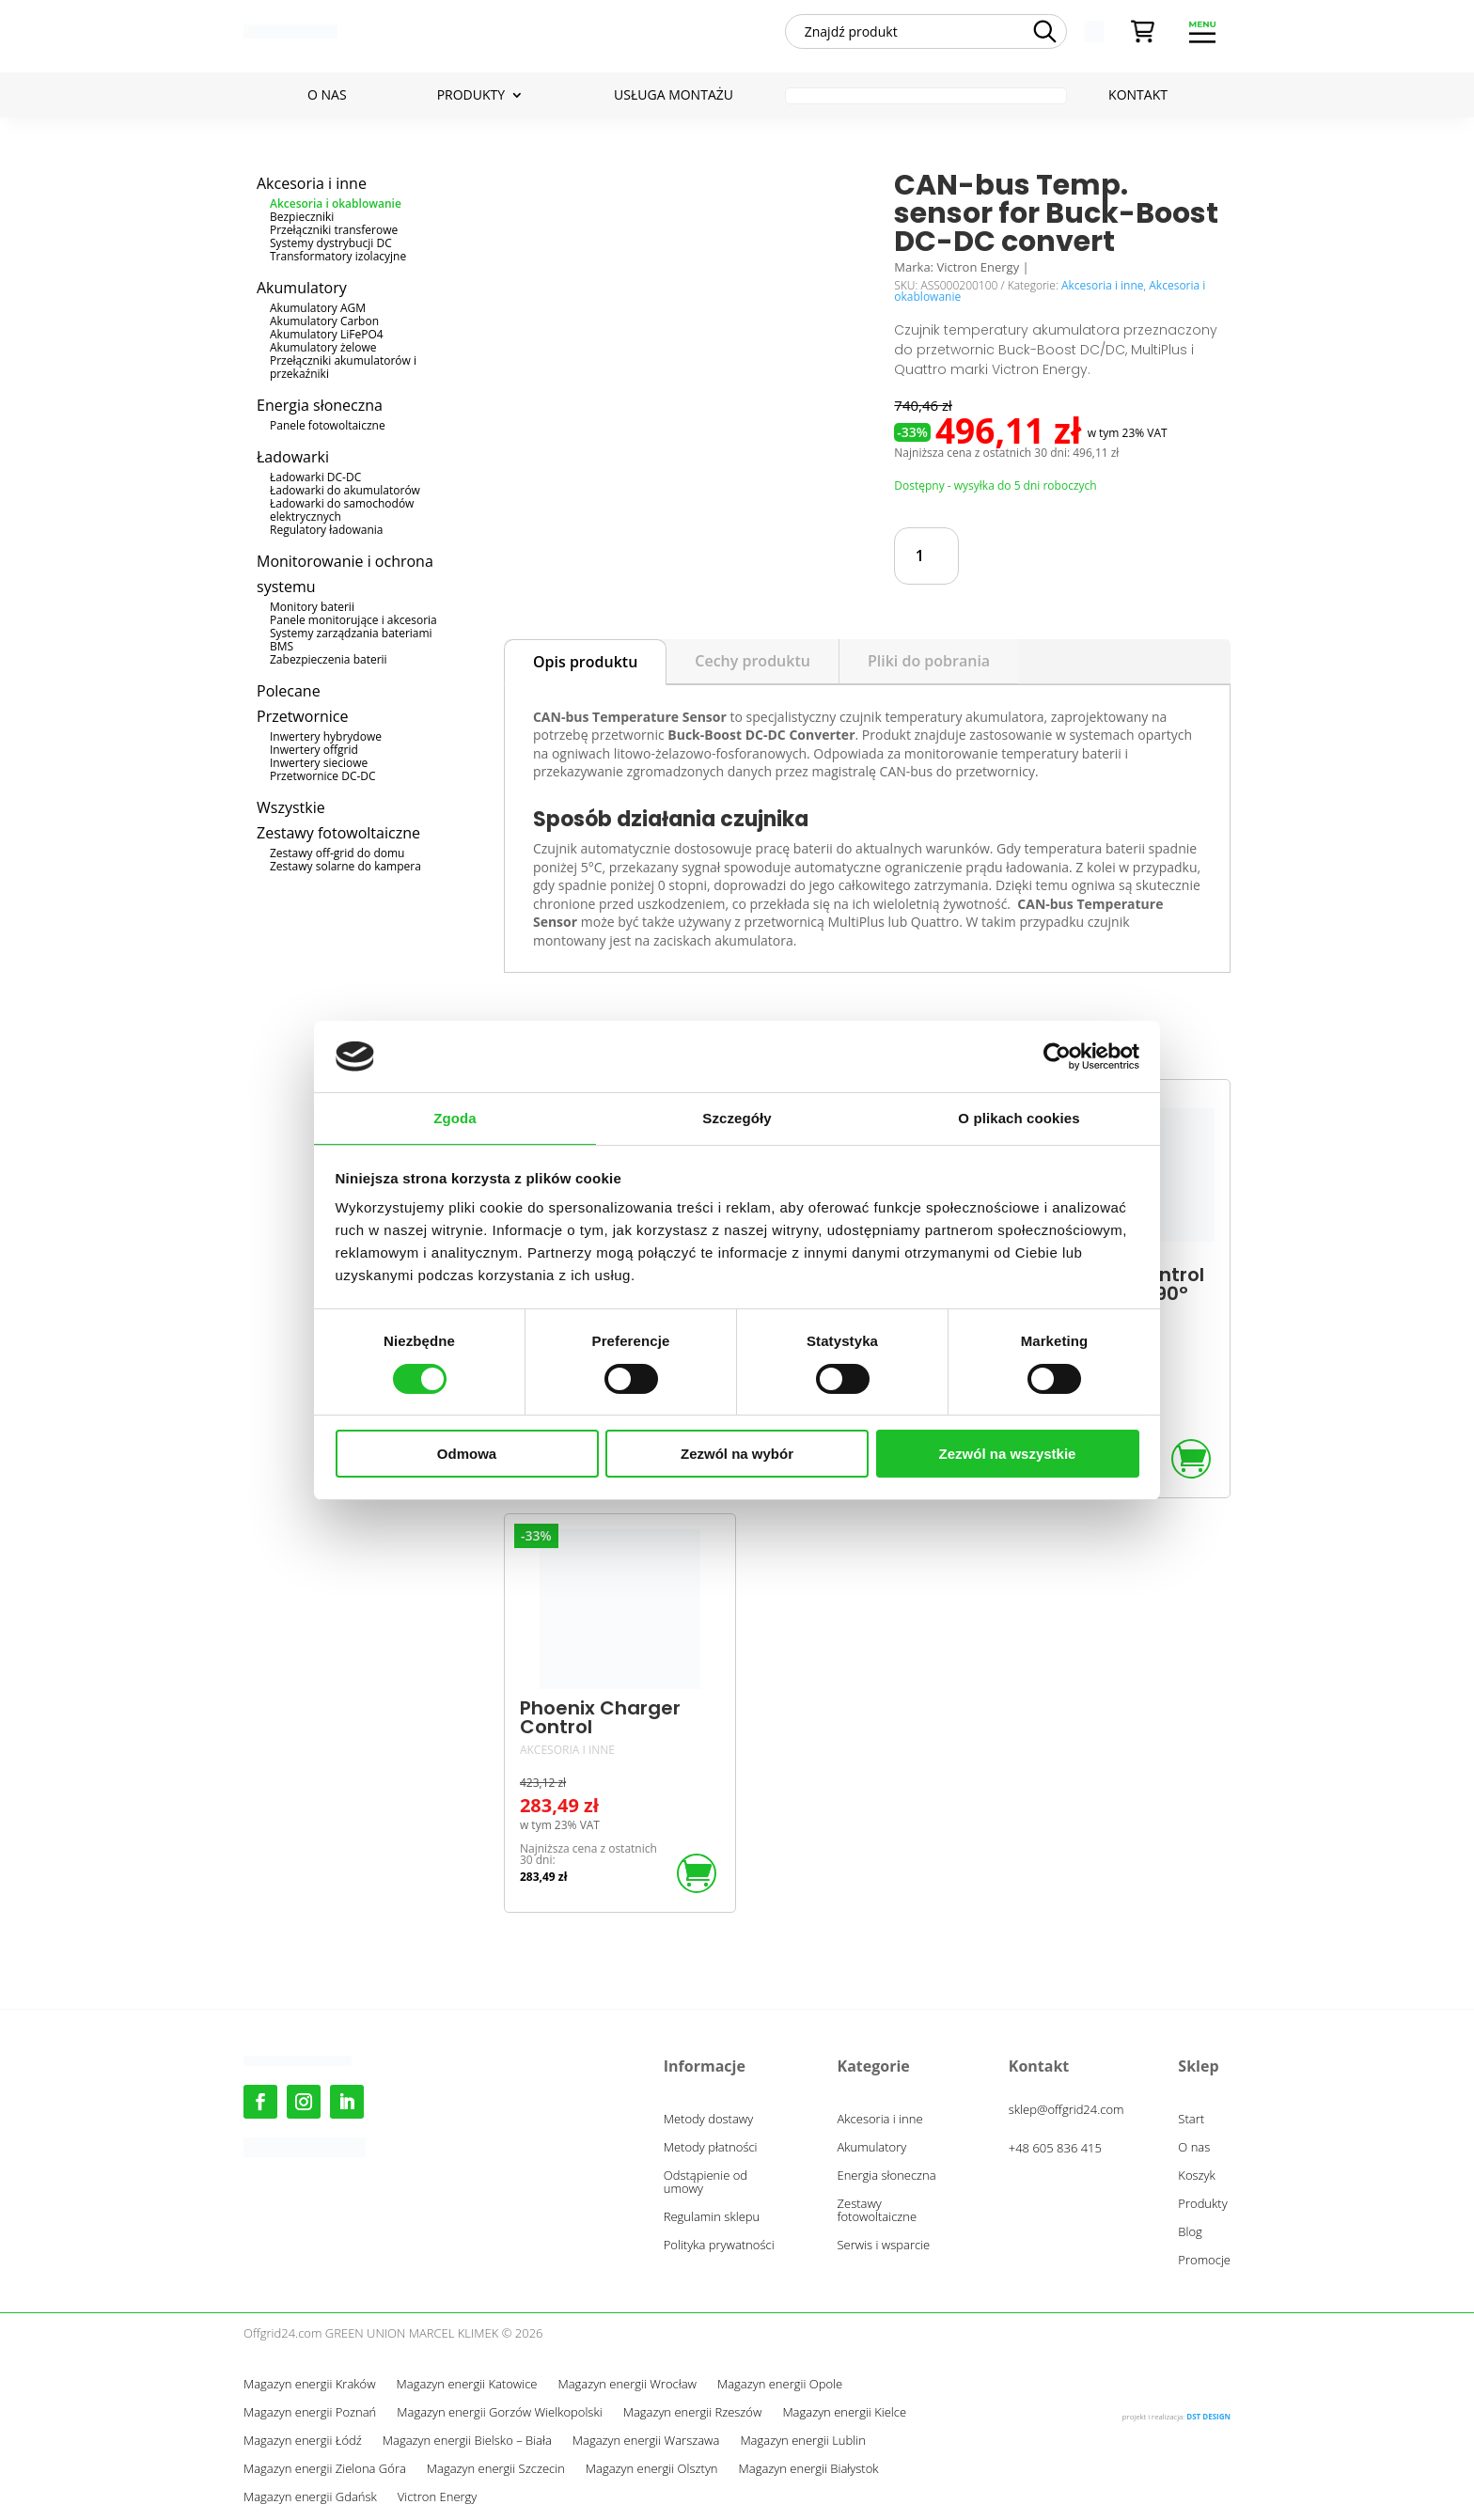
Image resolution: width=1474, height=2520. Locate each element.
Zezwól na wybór (737, 1454)
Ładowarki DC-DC (315, 477)
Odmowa (466, 1454)
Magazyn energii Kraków (309, 2384)
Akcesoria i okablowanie (335, 203)
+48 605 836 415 (1055, 2147)
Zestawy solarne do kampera (345, 866)
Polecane (289, 691)
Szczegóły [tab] (736, 1118)
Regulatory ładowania (327, 530)
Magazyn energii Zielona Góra (324, 2469)
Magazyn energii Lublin (802, 2441)
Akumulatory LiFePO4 (327, 334)
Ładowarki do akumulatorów (345, 490)
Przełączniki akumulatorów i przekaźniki (343, 367)
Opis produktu (585, 661)
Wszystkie (291, 807)
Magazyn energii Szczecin (496, 2469)
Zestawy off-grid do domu (337, 853)
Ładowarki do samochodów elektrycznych (342, 509)
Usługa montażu (673, 95)
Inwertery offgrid (314, 750)
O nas (327, 95)
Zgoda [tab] (455, 1118)
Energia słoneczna (320, 405)
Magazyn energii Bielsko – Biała (467, 2441)
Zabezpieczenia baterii (328, 659)
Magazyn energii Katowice (467, 2384)
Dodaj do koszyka (1078, 555)
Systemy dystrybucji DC (331, 243)
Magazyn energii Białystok (809, 2469)
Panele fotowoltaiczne (327, 425)
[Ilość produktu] (926, 556)
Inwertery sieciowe (319, 763)
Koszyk (1196, 2175)
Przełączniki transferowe (334, 230)
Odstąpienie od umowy (705, 2182)
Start (1191, 2119)
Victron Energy (437, 2497)
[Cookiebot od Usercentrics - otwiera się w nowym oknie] (1057, 1056)
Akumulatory (302, 287)
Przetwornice (302, 716)
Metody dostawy (708, 2119)
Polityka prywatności (719, 2245)
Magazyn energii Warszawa (646, 2441)
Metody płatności (711, 2147)
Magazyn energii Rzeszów (692, 2412)
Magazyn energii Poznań (309, 2412)
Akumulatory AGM (318, 308)
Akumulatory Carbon (324, 321)
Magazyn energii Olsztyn (652, 2469)
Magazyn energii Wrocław (626, 2384)
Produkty (471, 95)
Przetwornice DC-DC (323, 776)
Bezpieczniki (302, 217)
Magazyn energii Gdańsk (310, 2497)
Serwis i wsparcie (884, 2245)
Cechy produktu (752, 660)
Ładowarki (293, 456)
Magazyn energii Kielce (844, 2412)
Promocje (1204, 2260)
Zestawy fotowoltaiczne (338, 832)
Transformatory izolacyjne (338, 256)
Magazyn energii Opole (779, 2384)
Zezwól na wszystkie (1007, 1454)
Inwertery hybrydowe (326, 736)
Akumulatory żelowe (323, 347)
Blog (1189, 2232)
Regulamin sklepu (712, 2217)
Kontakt (1138, 95)
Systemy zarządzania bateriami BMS (351, 639)
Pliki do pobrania (929, 660)
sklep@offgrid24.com (1066, 2109)
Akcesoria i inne (312, 183)
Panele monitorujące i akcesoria (353, 620)
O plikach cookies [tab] (1018, 1118)
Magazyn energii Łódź (302, 2441)
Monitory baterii (312, 607)
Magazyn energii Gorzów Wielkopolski (499, 2412)
